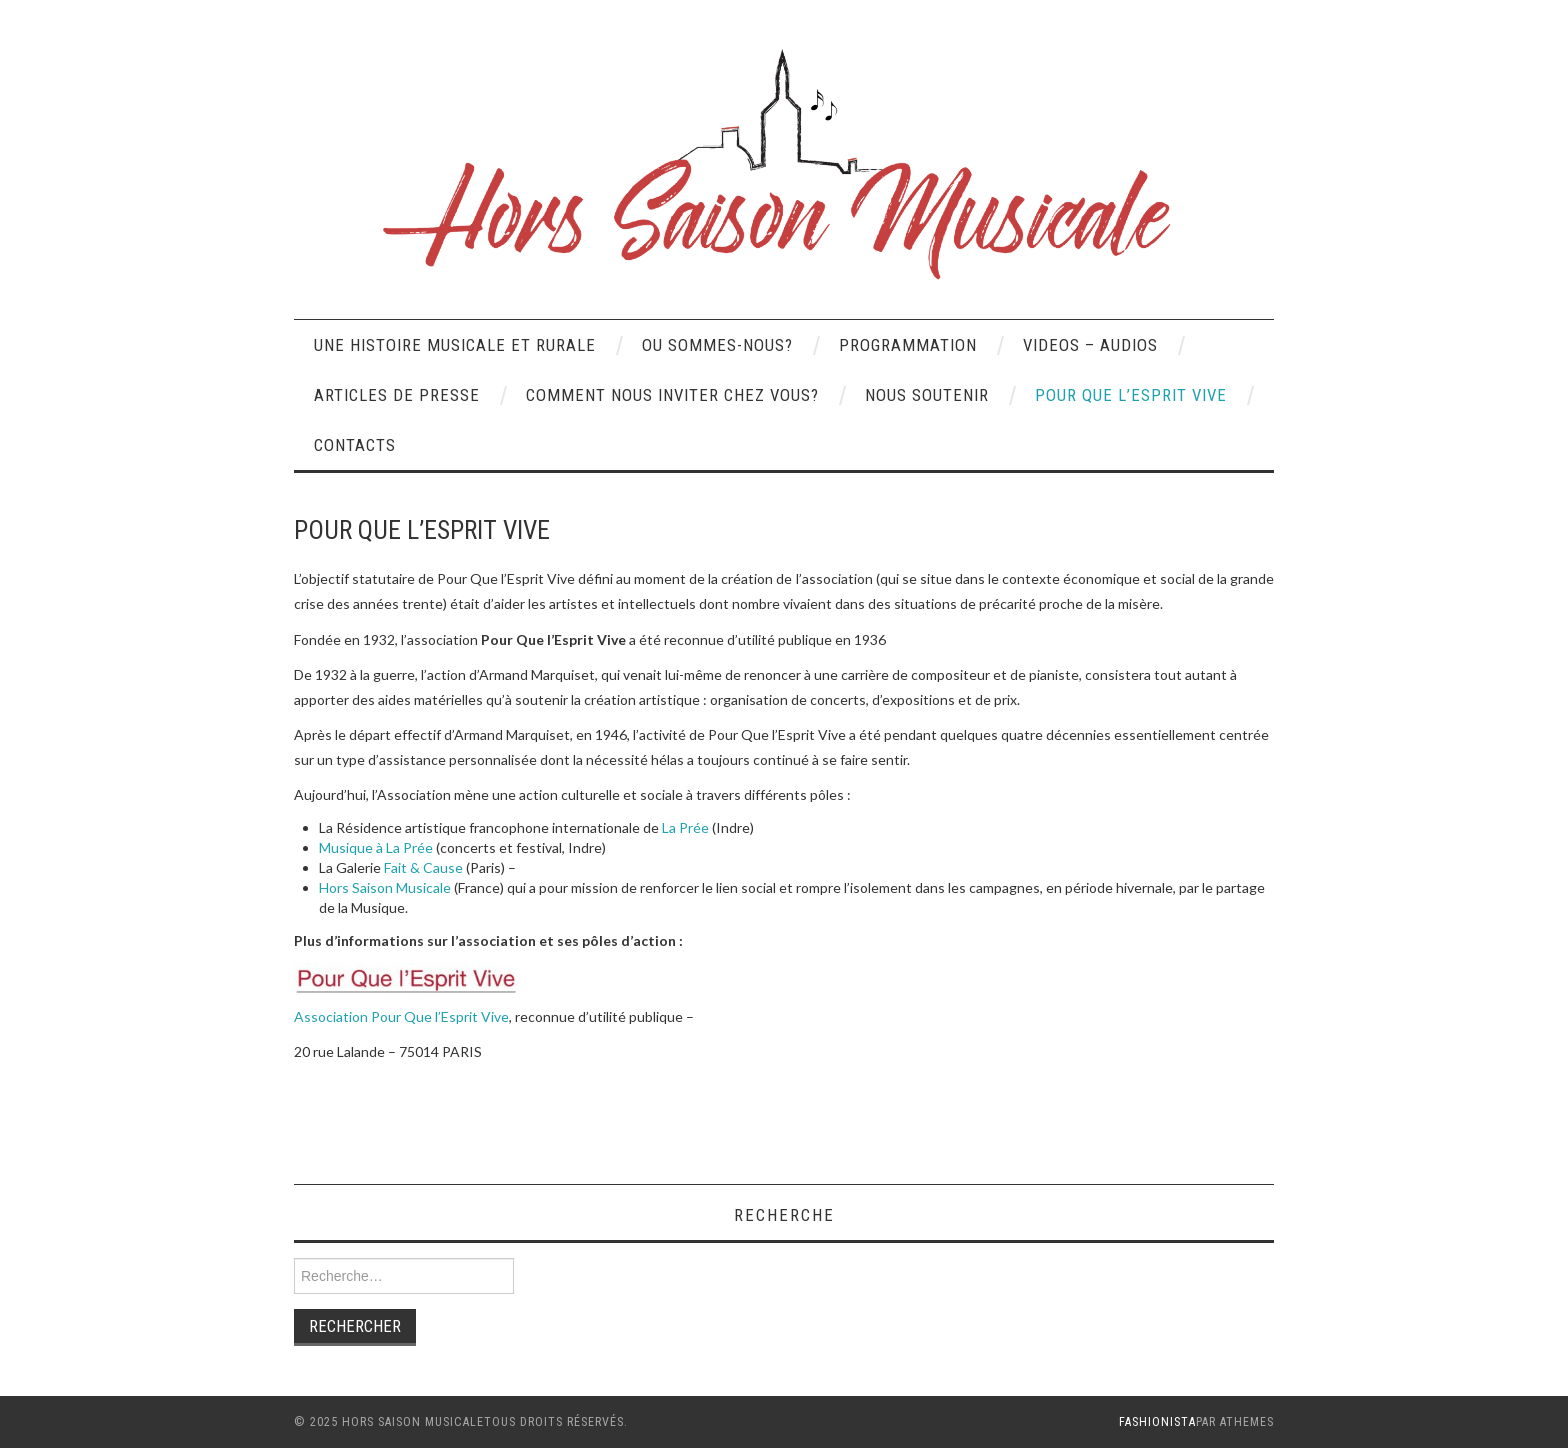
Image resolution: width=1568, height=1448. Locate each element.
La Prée (685, 827)
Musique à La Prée (376, 847)
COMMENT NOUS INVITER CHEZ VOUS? (672, 395)
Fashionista (1157, 1422)
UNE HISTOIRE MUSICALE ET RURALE (455, 345)
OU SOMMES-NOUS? (717, 345)
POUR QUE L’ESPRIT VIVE (1131, 395)
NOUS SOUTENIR (927, 395)
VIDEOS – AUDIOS (1090, 345)
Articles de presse (397, 395)
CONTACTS (355, 445)
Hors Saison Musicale (385, 887)
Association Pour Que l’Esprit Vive (401, 1016)
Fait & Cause (423, 867)
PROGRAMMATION (908, 345)
